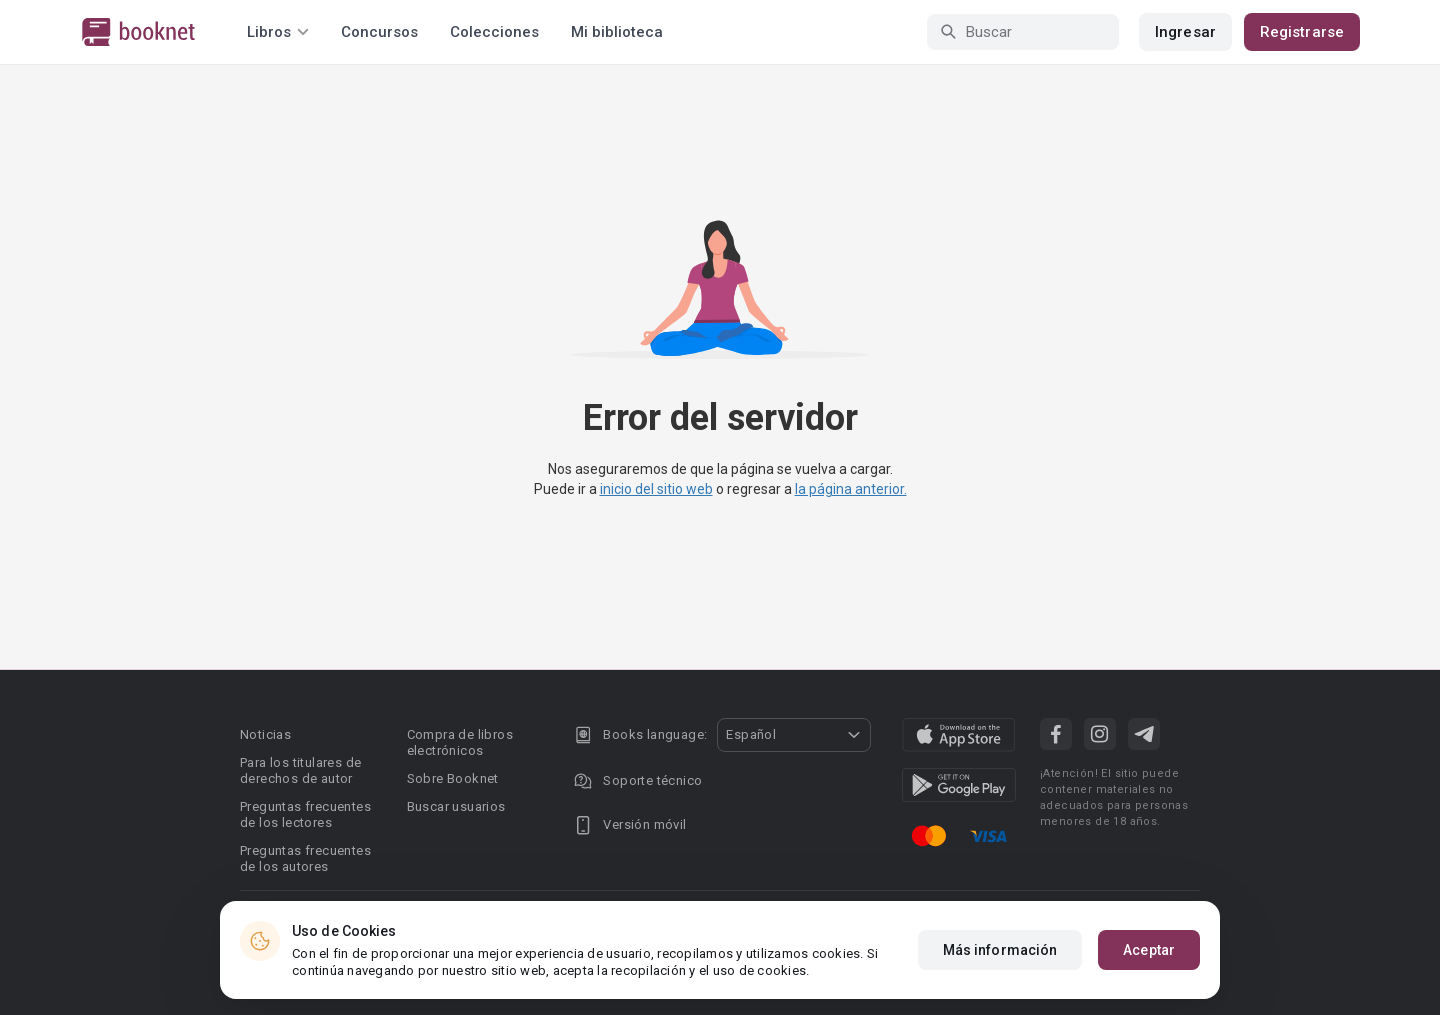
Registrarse (1302, 32)
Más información (1000, 950)
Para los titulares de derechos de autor (300, 770)
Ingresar (1185, 32)
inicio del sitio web (656, 489)
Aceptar (1149, 950)
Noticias (265, 734)
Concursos (379, 32)
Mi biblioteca (617, 32)
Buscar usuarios (456, 806)
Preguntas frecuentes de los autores (305, 858)
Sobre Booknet (453, 778)
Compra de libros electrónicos (460, 742)
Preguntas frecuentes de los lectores (305, 814)
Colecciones (494, 32)
